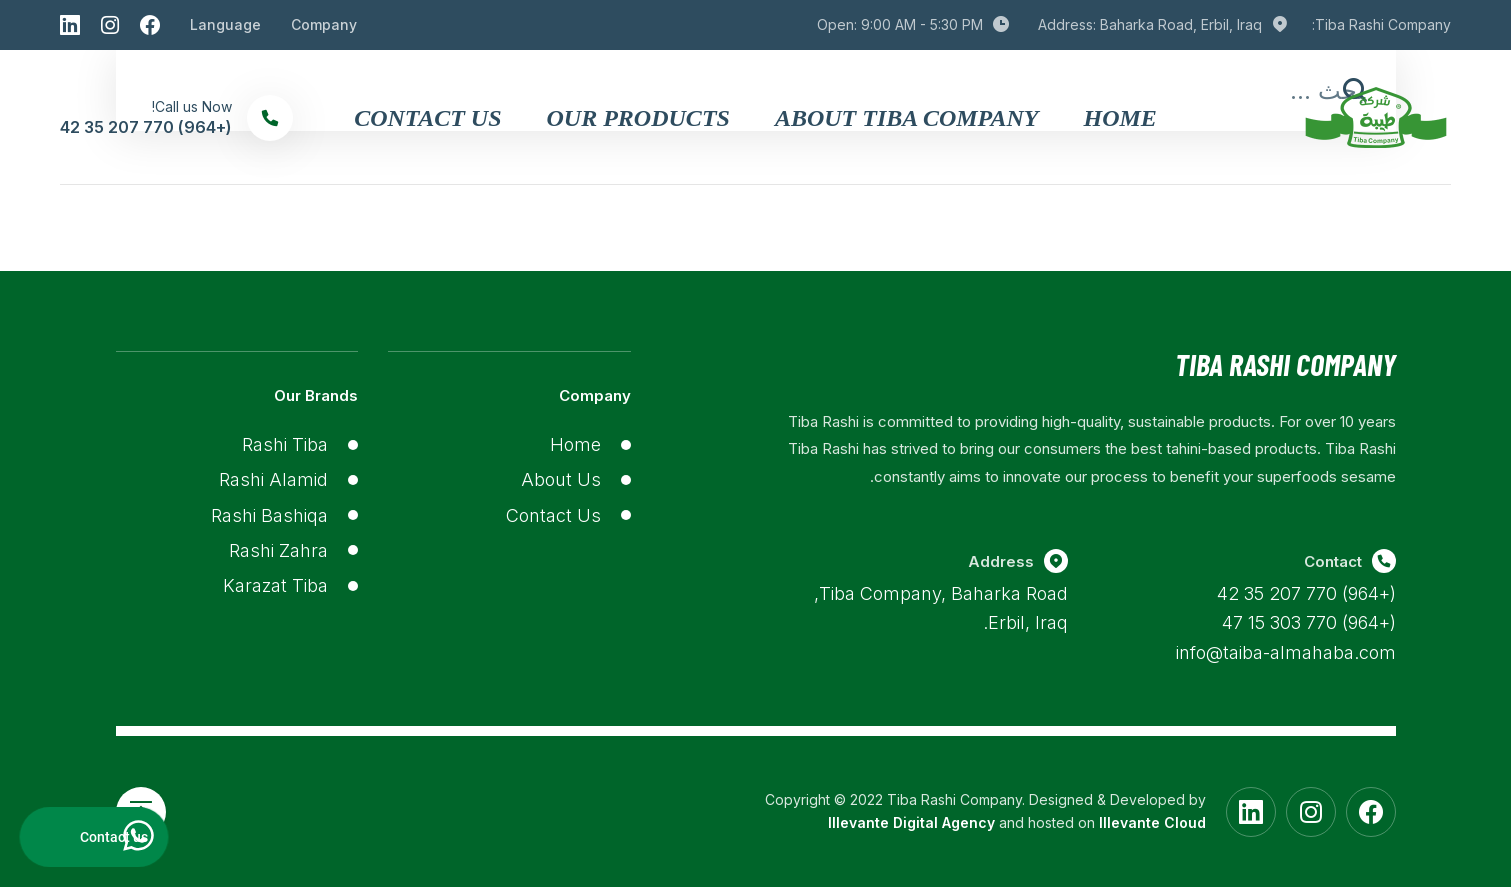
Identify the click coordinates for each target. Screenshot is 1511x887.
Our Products (638, 118)
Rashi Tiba (285, 444)
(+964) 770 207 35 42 (1306, 593)
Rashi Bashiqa (269, 515)
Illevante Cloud (1152, 822)
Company (324, 24)
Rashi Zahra (278, 550)
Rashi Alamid (273, 479)
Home (1119, 118)
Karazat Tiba (275, 585)
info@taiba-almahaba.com (1286, 652)
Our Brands (316, 395)
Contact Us (427, 118)
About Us (561, 479)
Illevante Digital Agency (911, 822)
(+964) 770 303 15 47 (1309, 622)
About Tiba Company (907, 118)
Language (225, 24)
